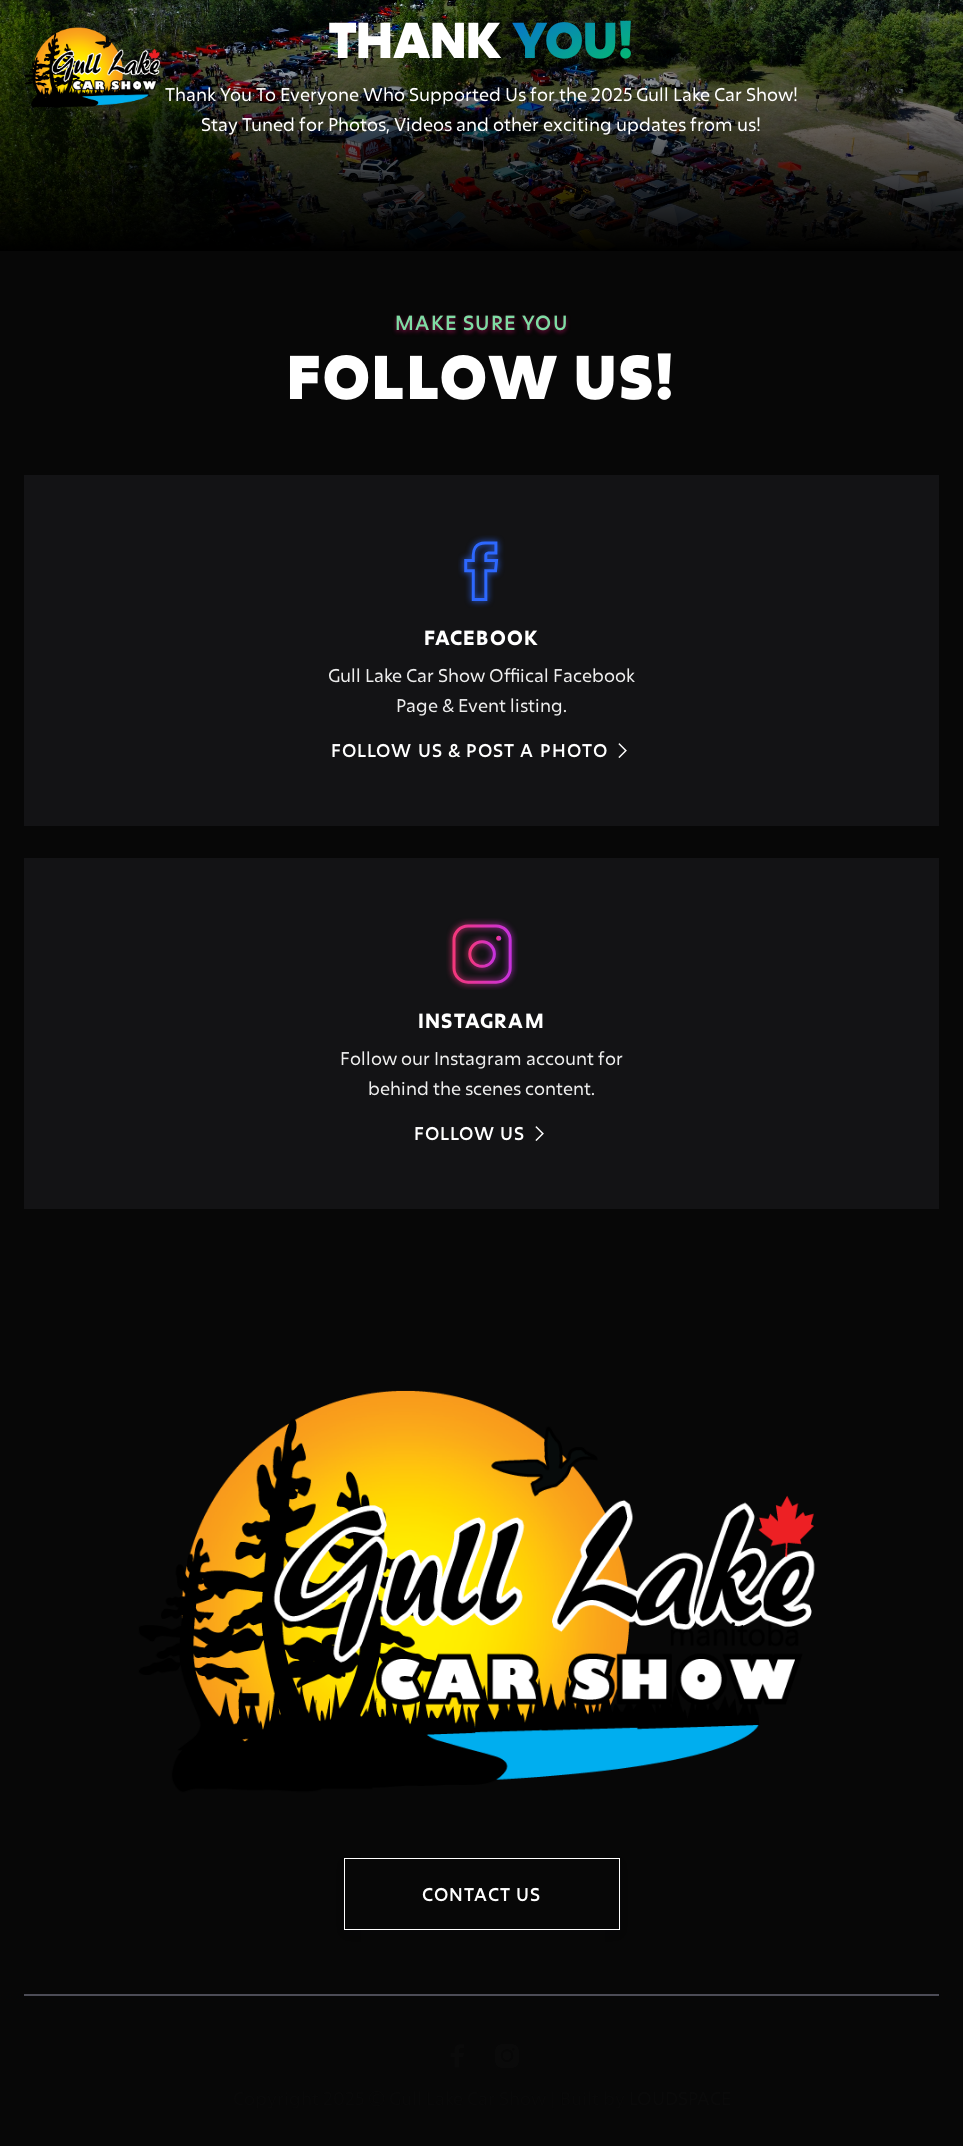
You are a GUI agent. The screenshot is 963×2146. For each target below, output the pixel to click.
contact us (482, 1894)
